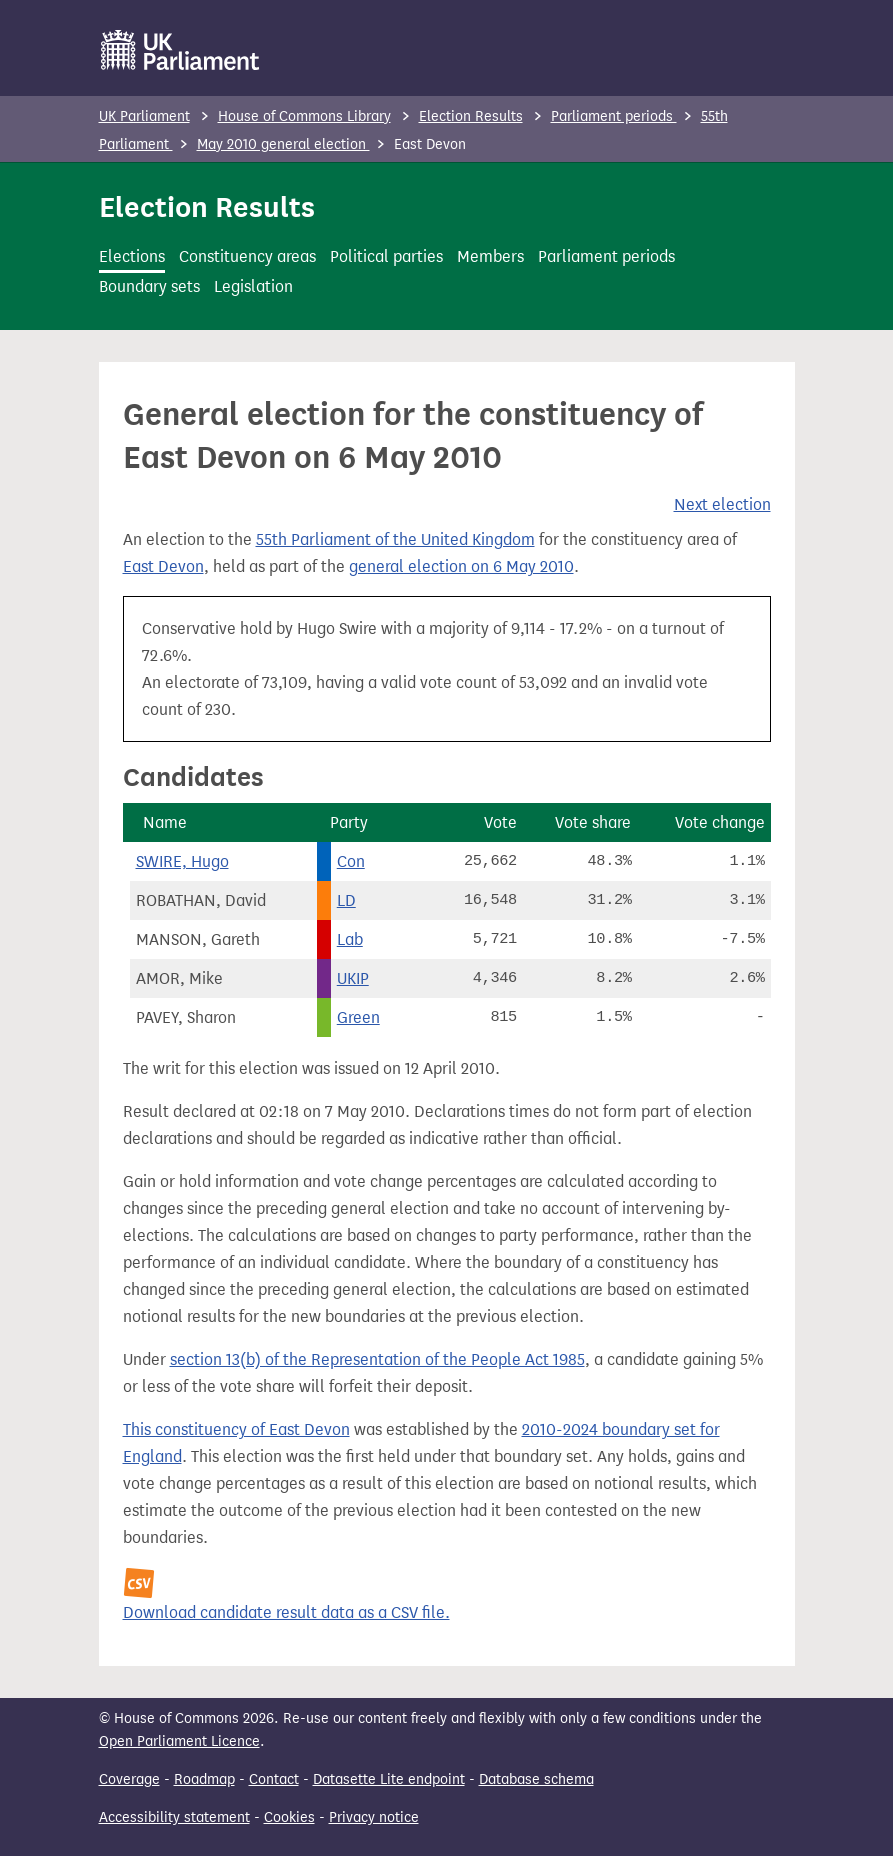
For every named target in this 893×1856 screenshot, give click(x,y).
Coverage (129, 1779)
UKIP (353, 978)
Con (351, 861)
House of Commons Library (304, 116)
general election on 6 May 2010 (461, 566)
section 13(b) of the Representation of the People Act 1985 (377, 1359)
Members (490, 256)
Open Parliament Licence (179, 1741)
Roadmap (204, 1779)
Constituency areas (247, 256)
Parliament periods (614, 116)
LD (346, 900)
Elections (132, 256)
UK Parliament (144, 116)
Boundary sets (149, 286)
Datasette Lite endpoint (389, 1779)
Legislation (253, 286)
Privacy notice (374, 1817)
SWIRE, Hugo (182, 861)
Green (358, 1017)
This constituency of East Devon (236, 1429)
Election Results (471, 116)
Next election (722, 504)
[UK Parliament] (180, 50)
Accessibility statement (174, 1817)
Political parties (386, 256)
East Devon (163, 566)
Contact (274, 1779)
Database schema (536, 1779)
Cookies (289, 1817)
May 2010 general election (283, 144)
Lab (350, 939)
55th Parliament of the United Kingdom (395, 539)
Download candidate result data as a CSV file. (286, 1612)
